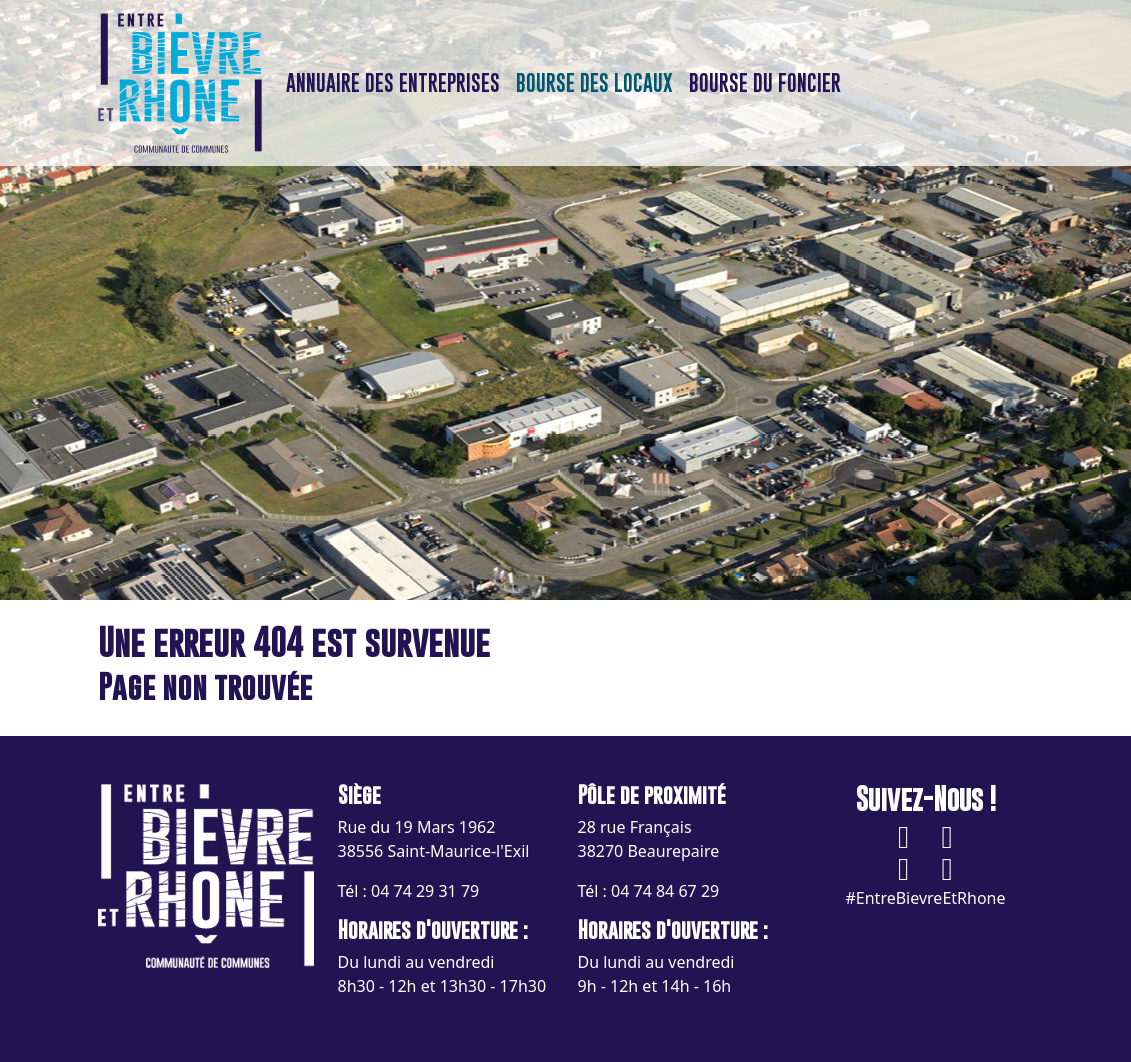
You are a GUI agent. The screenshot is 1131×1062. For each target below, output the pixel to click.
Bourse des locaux (594, 83)
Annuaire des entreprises (393, 83)
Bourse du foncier (765, 83)
